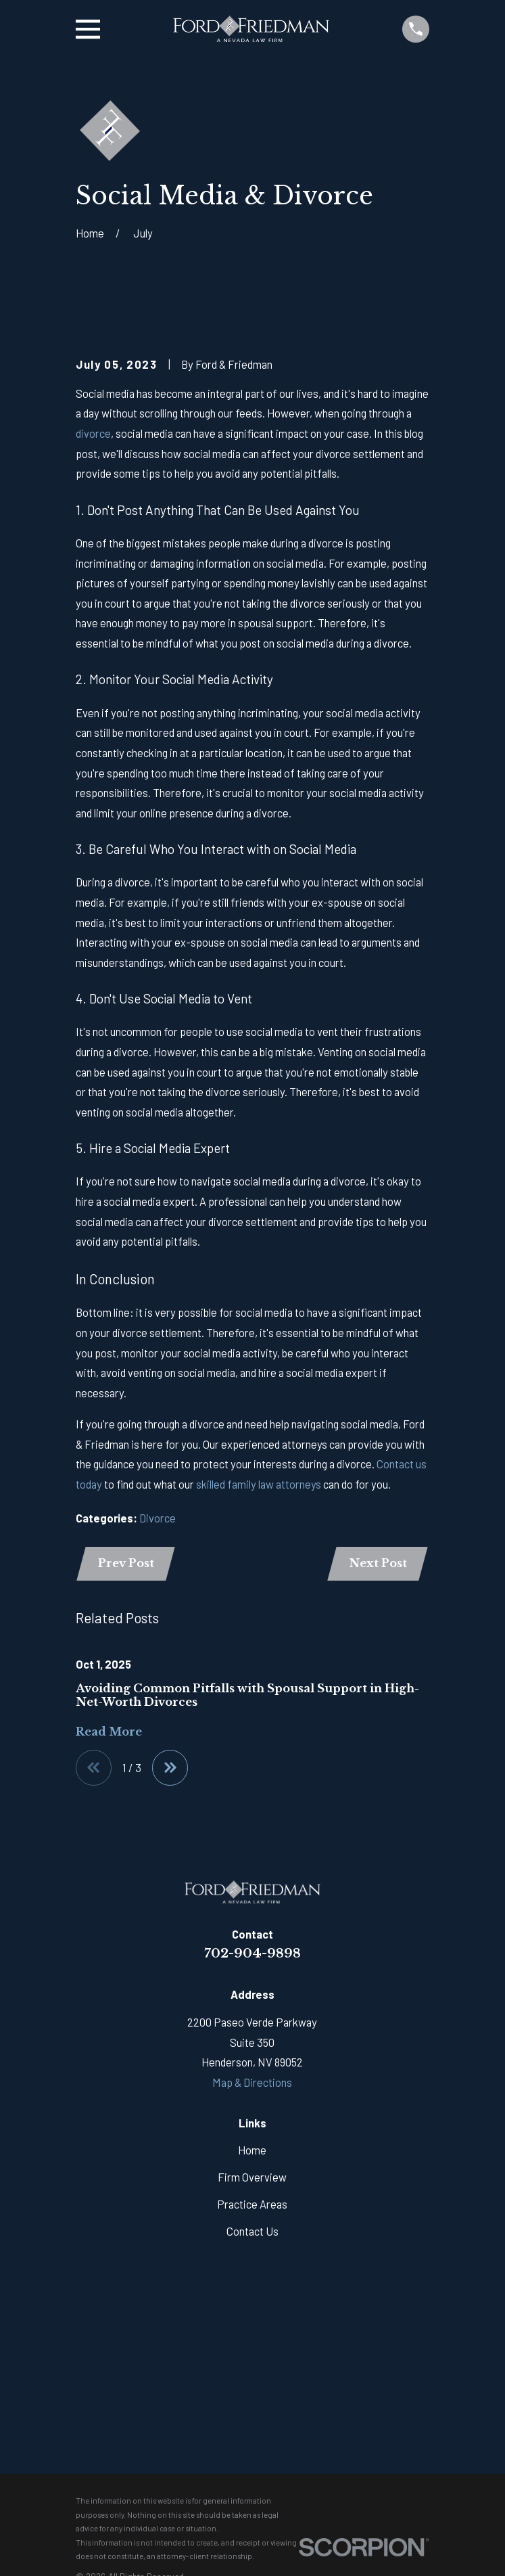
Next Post (377, 1563)
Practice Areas (252, 2204)
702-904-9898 (252, 1954)
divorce (93, 433)
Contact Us (252, 2231)
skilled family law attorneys (258, 1484)
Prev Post (127, 1563)
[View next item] (171, 1768)
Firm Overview (252, 2177)
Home (252, 2150)
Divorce (157, 1518)
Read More (109, 1732)
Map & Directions (252, 2083)
